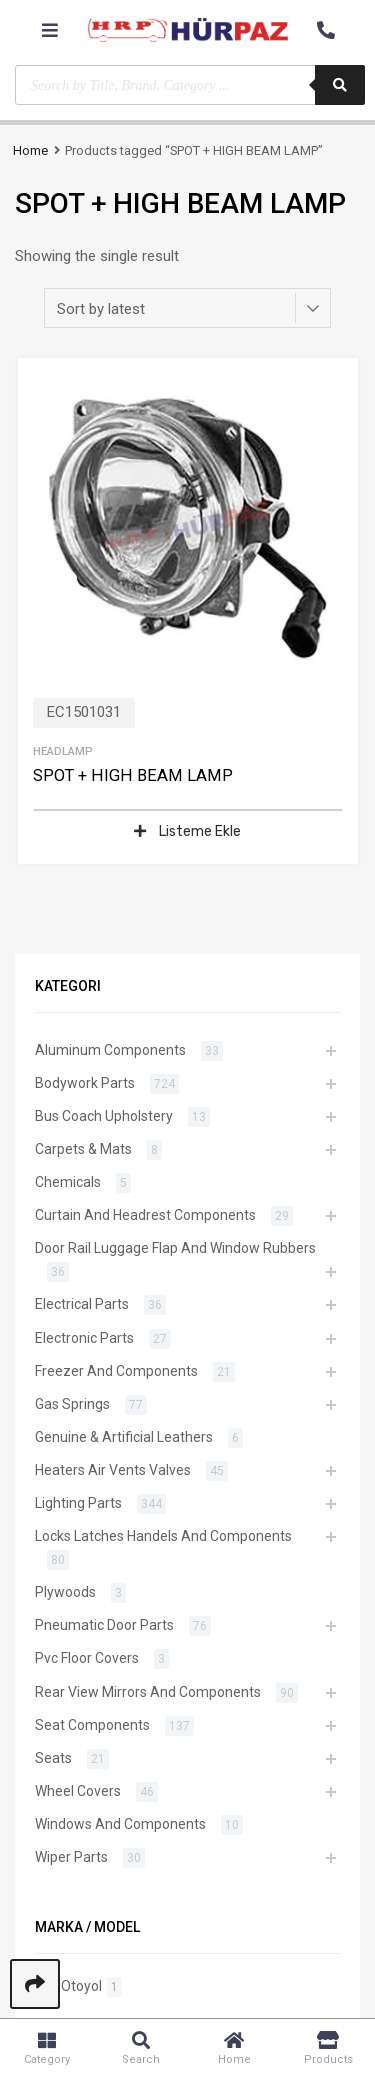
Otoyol (81, 1986)
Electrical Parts (82, 1304)
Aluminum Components (110, 1050)
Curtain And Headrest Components (145, 1215)
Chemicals (68, 1182)
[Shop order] (187, 308)
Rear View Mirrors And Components (148, 1692)
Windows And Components (120, 1824)
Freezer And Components (116, 1371)
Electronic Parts (84, 1338)
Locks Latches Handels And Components (163, 1536)
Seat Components (92, 1725)
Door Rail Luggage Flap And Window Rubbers (175, 1248)
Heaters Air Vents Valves (113, 1470)
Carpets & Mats (83, 1149)
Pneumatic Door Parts (104, 1625)
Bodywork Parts (85, 1083)
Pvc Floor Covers (87, 1658)
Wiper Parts (71, 1857)
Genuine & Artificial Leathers (124, 1437)
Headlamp (63, 751)
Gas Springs (72, 1404)
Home (30, 150)
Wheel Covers (78, 1791)
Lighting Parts (78, 1503)
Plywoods (65, 1592)
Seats (53, 1758)
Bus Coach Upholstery (104, 1116)
